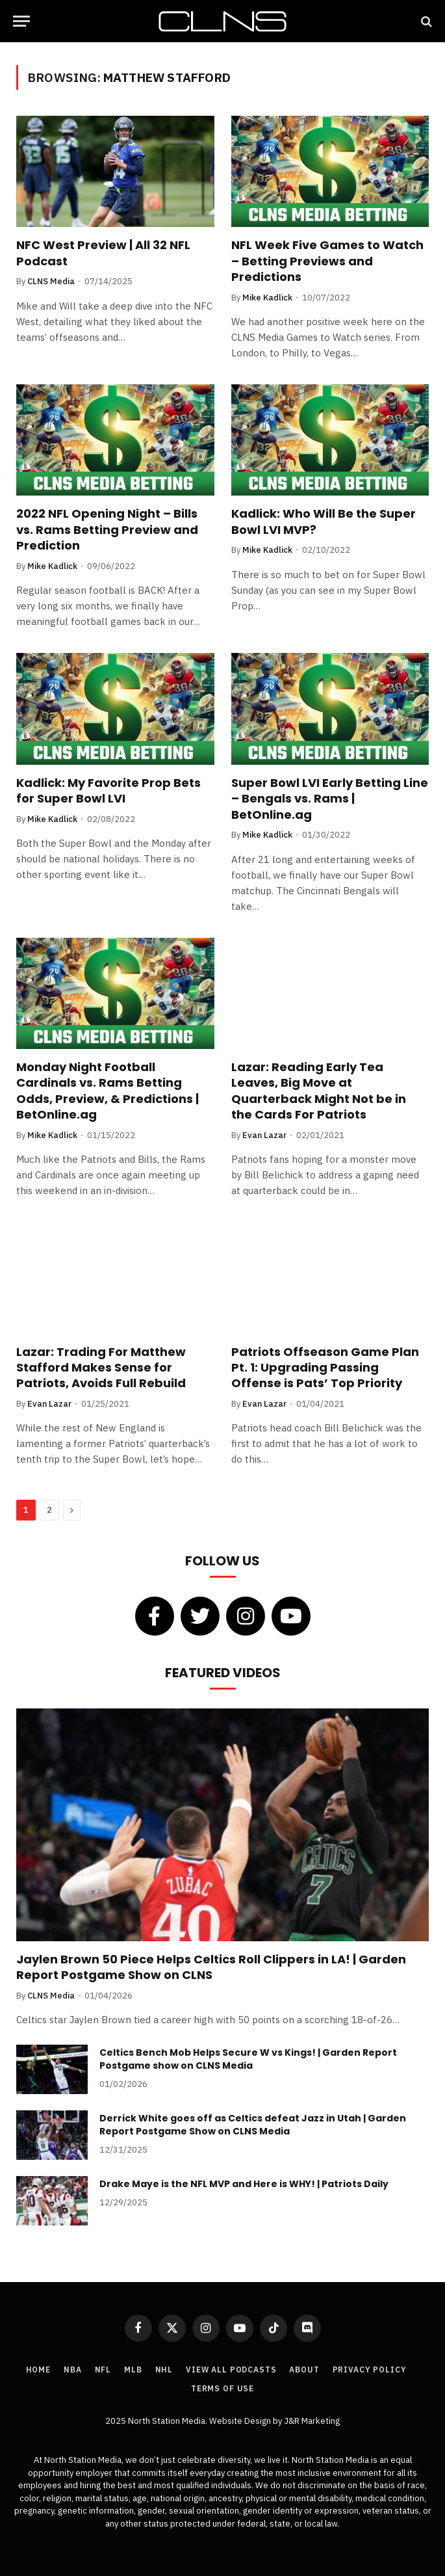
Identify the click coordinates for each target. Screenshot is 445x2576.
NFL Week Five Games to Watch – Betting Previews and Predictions (327, 261)
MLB (133, 2369)
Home (38, 2369)
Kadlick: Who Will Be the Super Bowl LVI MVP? (323, 521)
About (304, 2369)
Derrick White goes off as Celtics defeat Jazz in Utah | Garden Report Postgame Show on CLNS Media (252, 2125)
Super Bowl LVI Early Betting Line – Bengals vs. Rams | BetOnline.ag (329, 799)
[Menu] (21, 21)
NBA (73, 2369)
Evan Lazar (264, 1135)
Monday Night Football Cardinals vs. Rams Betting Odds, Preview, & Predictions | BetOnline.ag (107, 1090)
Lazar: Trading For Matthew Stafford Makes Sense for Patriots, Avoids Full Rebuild (101, 1368)
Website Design (241, 2420)
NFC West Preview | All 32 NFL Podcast (103, 253)
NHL (164, 2369)
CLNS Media (51, 281)
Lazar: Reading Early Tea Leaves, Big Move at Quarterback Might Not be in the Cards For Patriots (318, 1090)
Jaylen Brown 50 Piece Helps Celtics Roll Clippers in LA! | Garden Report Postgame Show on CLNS (211, 1967)
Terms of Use (222, 2388)
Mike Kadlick (267, 297)
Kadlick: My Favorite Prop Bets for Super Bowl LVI (108, 790)
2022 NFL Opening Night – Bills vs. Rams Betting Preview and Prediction (107, 529)
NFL (103, 2369)
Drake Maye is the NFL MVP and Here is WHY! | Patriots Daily (243, 2183)
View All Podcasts (231, 2369)
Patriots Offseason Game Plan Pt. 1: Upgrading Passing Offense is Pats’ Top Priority (325, 1368)
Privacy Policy (370, 2369)
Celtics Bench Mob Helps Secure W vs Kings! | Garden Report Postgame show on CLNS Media (248, 2059)
